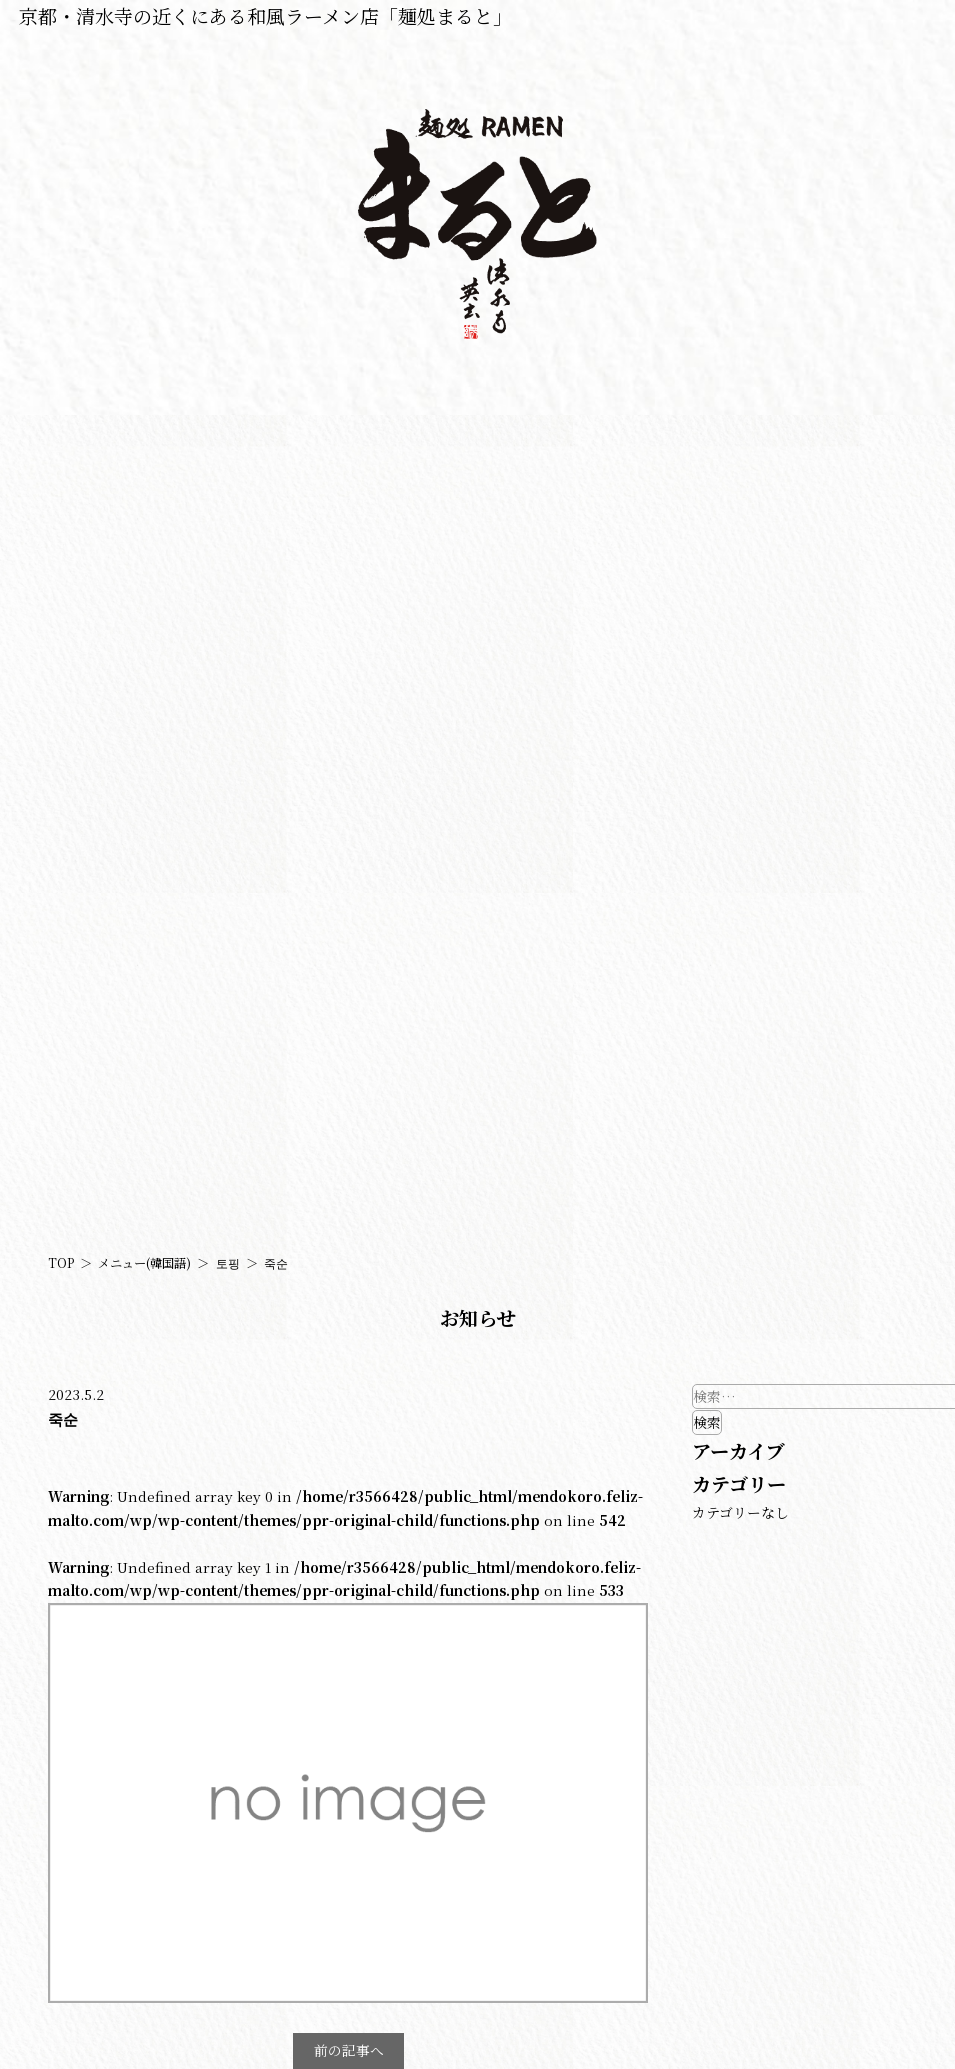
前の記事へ (349, 2050)
